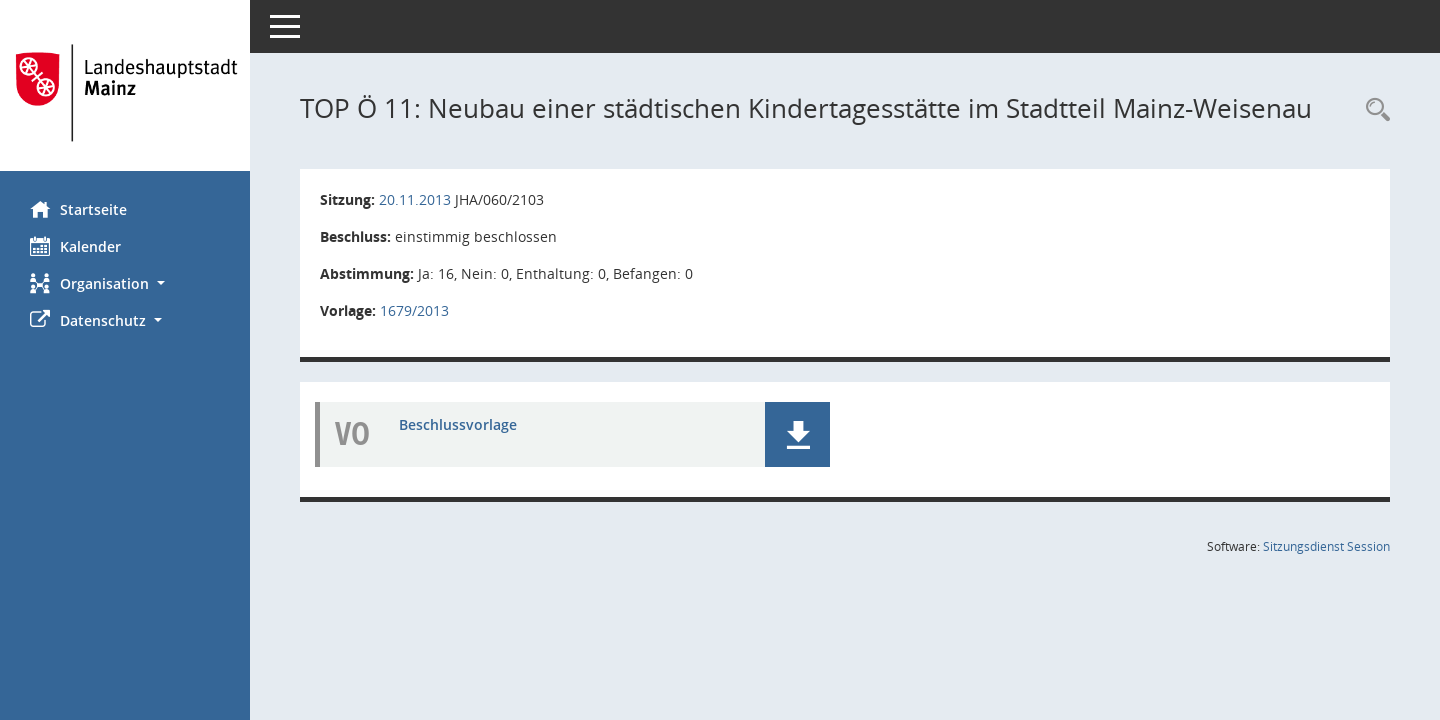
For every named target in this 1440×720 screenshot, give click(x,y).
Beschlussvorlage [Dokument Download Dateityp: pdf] (458, 424)
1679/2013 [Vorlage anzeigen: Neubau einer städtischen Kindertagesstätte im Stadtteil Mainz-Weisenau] (414, 310)
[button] (125, 283)
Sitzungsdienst (1326, 546)
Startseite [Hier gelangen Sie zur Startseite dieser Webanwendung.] (78, 209)
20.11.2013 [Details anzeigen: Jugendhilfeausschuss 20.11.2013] (415, 199)
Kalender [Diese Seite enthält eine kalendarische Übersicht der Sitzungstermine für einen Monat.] (75, 246)
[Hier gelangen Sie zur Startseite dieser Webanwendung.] (125, 93)
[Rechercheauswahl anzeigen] (1373, 110)
